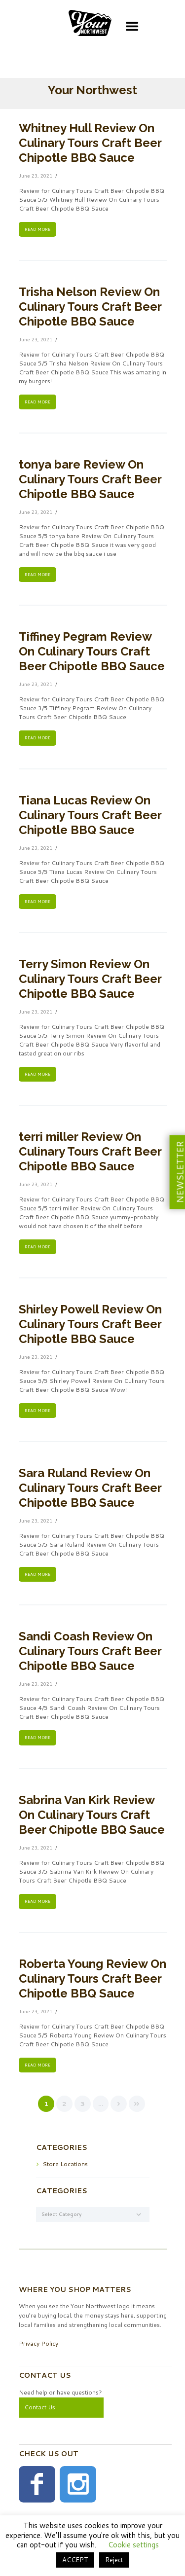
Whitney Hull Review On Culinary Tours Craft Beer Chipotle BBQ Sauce (90, 143)
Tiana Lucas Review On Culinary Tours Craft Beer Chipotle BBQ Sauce (90, 815)
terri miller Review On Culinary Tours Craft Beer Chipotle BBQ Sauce (90, 1151)
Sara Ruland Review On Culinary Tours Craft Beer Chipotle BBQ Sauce (90, 1488)
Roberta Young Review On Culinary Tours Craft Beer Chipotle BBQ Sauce (92, 1978)
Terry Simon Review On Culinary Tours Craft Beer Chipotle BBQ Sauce (90, 979)
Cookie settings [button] (133, 2545)
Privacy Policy (38, 2343)
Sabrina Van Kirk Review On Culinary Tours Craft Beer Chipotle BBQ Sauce (92, 1815)
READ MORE (37, 229)
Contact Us (39, 2407)
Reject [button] (114, 2559)
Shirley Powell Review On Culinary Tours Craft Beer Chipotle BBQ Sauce (90, 1324)
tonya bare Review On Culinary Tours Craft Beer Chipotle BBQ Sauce (90, 479)
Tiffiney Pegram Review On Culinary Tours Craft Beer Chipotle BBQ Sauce (92, 651)
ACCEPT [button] (75, 2559)
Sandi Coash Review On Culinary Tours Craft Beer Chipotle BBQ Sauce (90, 1651)
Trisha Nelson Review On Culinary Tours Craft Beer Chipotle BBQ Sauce (90, 306)
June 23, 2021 (35, 175)
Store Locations (65, 2164)
